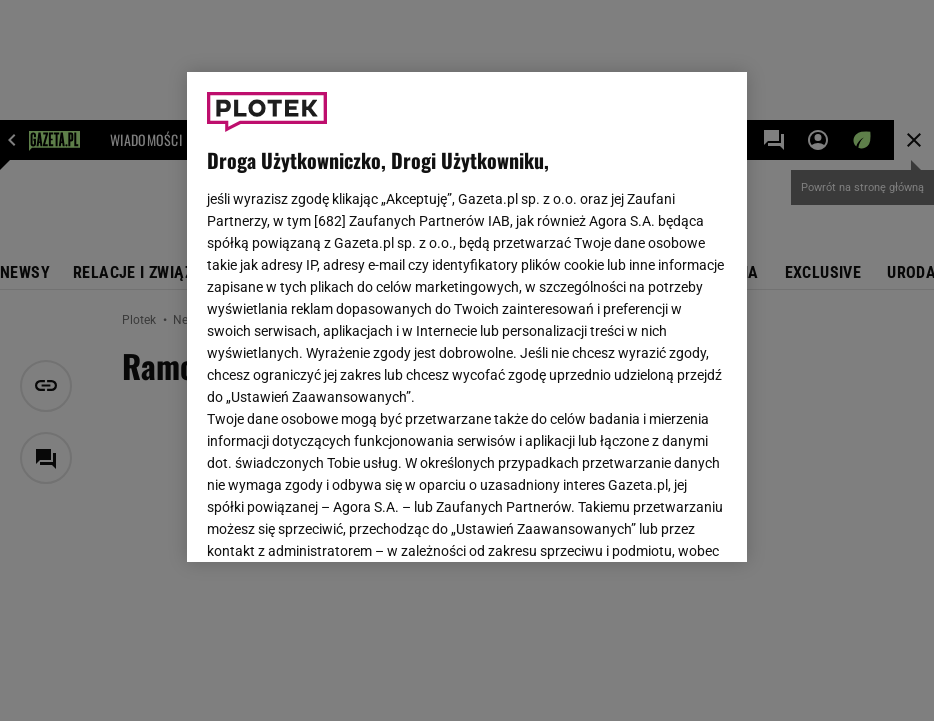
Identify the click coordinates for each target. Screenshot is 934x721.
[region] (467, 317)
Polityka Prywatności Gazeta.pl (466, 297)
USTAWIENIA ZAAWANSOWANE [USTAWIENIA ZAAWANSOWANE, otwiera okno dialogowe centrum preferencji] (337, 522)
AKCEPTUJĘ (659, 523)
